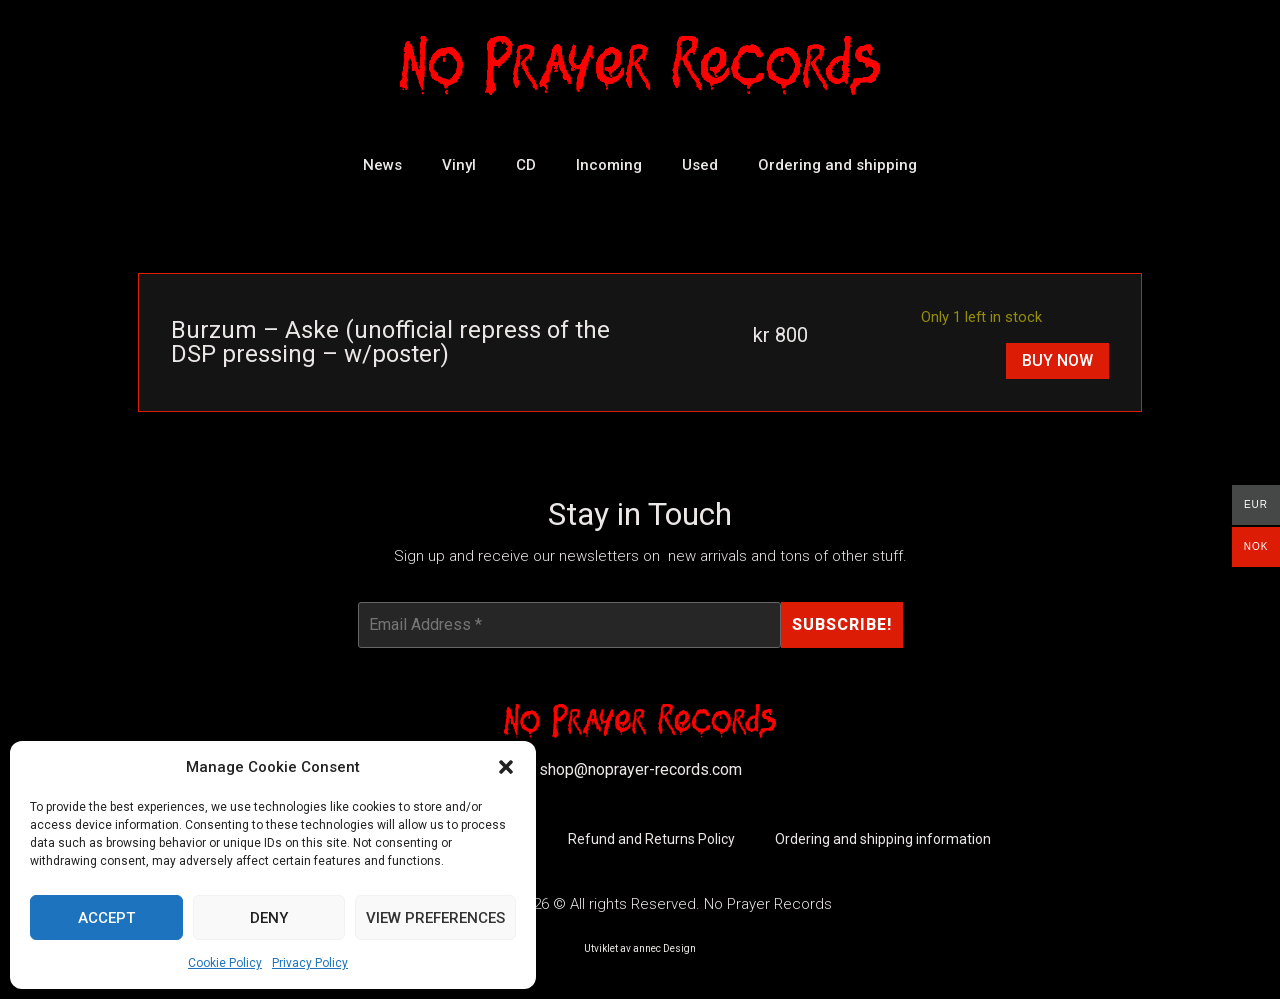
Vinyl (459, 165)
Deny (269, 918)
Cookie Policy (225, 963)
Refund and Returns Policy (651, 840)
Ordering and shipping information (883, 840)
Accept (106, 918)
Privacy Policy (310, 963)
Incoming (609, 165)
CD (526, 165)
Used (700, 165)
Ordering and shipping (837, 165)
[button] (506, 767)
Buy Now (1057, 360)
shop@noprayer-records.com (640, 770)
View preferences (435, 918)
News (382, 165)
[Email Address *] (569, 625)
